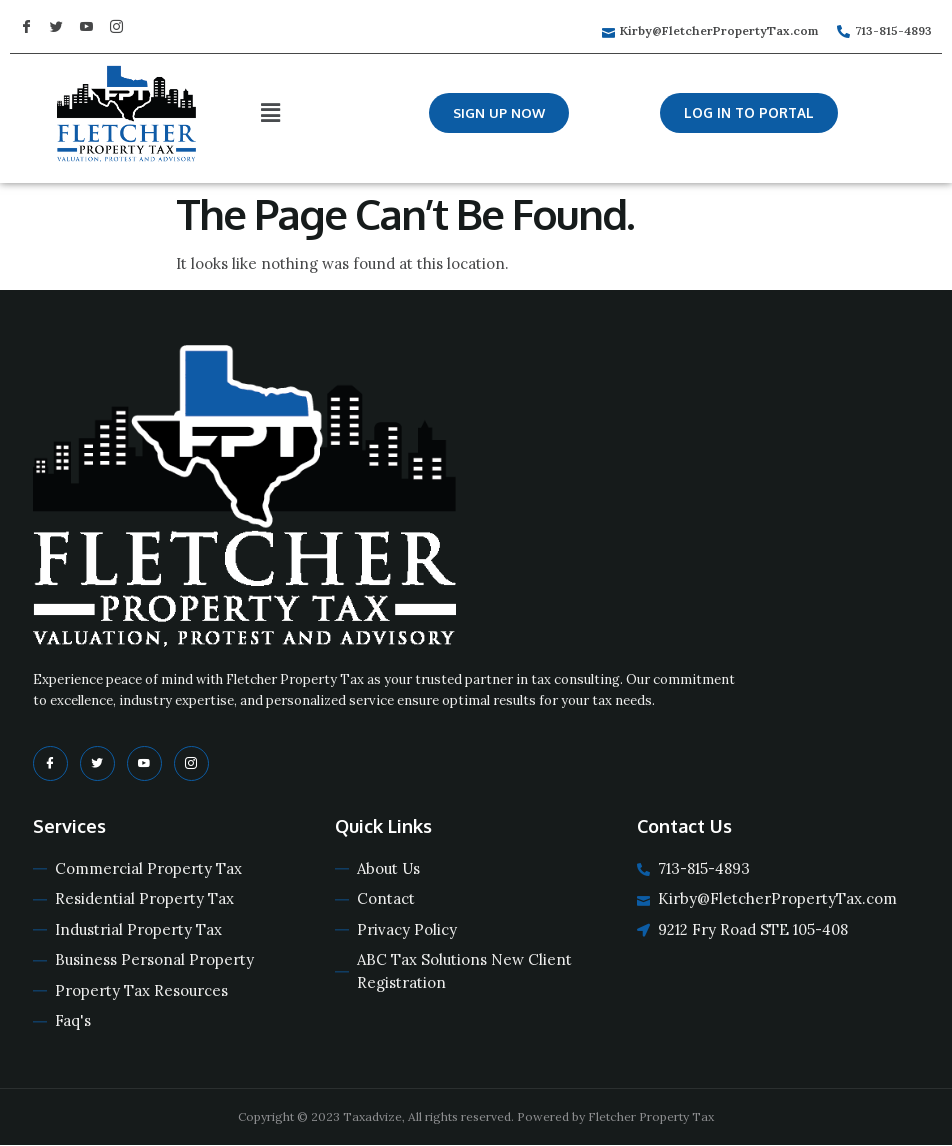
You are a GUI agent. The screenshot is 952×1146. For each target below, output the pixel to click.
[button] (500, 113)
